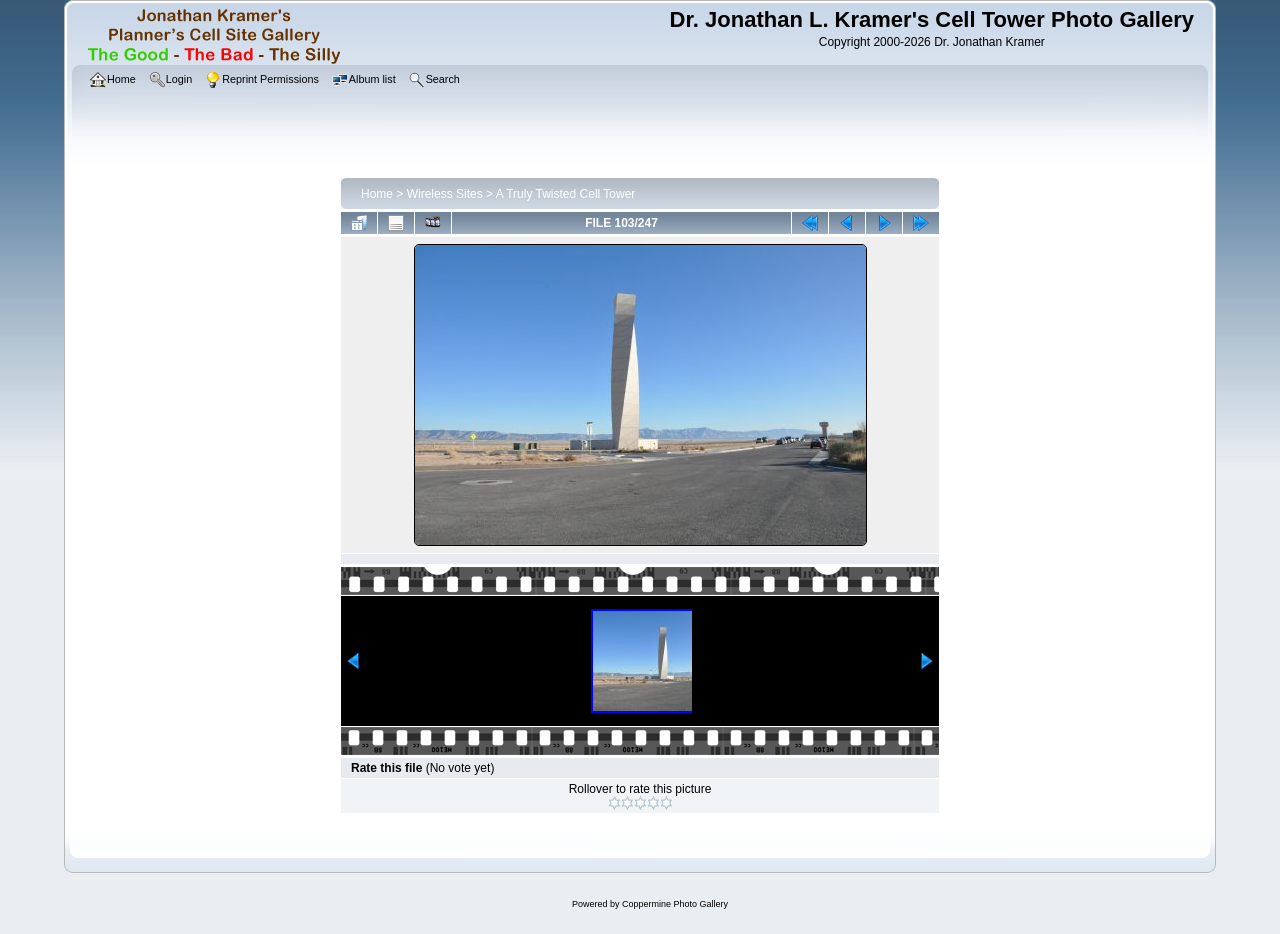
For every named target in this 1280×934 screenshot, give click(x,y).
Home (377, 194)
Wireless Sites (445, 194)
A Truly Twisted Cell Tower (566, 194)
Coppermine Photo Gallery (675, 904)
